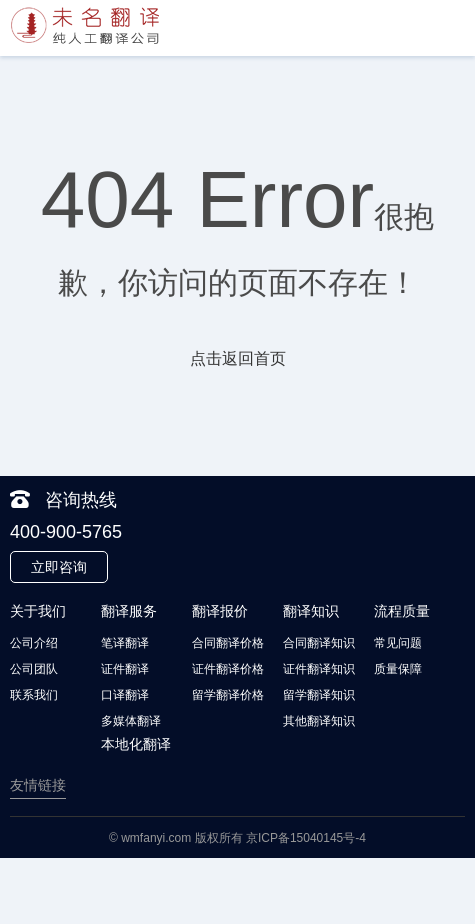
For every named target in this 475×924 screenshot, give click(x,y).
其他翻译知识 (319, 721)
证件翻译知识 (319, 669)
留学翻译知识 (319, 695)
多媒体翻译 (131, 721)
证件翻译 (125, 669)
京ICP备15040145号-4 (306, 838)
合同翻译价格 (228, 643)
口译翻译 (125, 695)
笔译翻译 (125, 643)
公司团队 (34, 669)
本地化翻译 (136, 744)
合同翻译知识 (319, 643)
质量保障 (398, 669)
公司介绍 (34, 643)
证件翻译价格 (228, 669)
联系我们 (34, 695)
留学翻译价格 (228, 695)
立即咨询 (59, 567)
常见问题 (398, 643)
